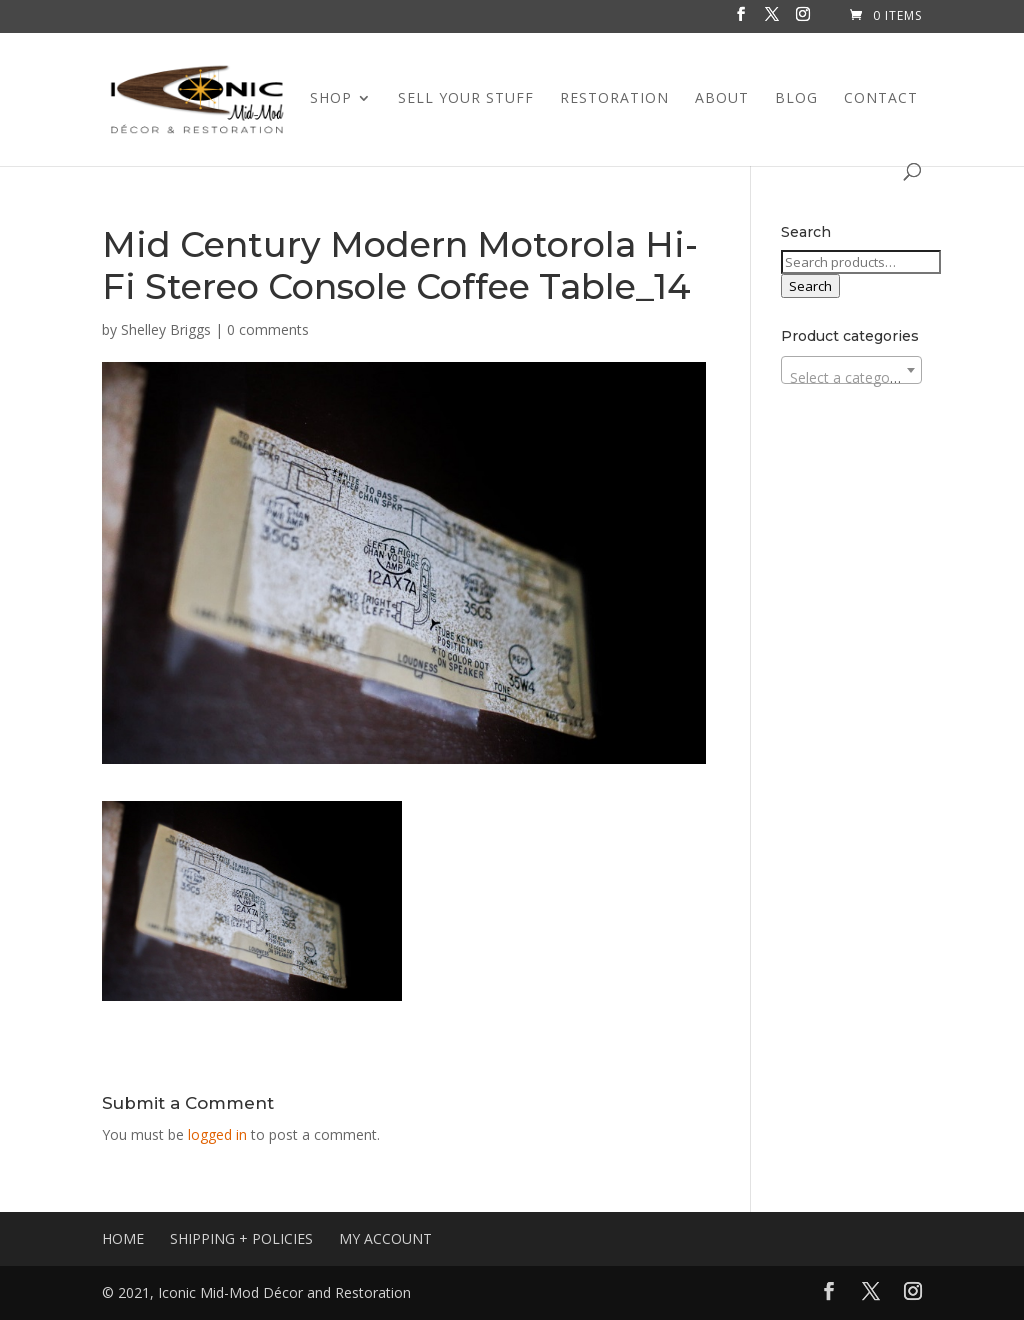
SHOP (331, 99)
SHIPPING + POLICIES (241, 1238)
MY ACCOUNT (385, 1238)
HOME (123, 1238)
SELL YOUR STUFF (466, 99)
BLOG (796, 99)
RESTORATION (614, 99)
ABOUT (722, 99)
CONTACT (881, 99)
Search (810, 286)
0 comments (268, 329)
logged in (217, 1134)
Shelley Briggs (166, 329)
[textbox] (851, 378)
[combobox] (851, 370)
